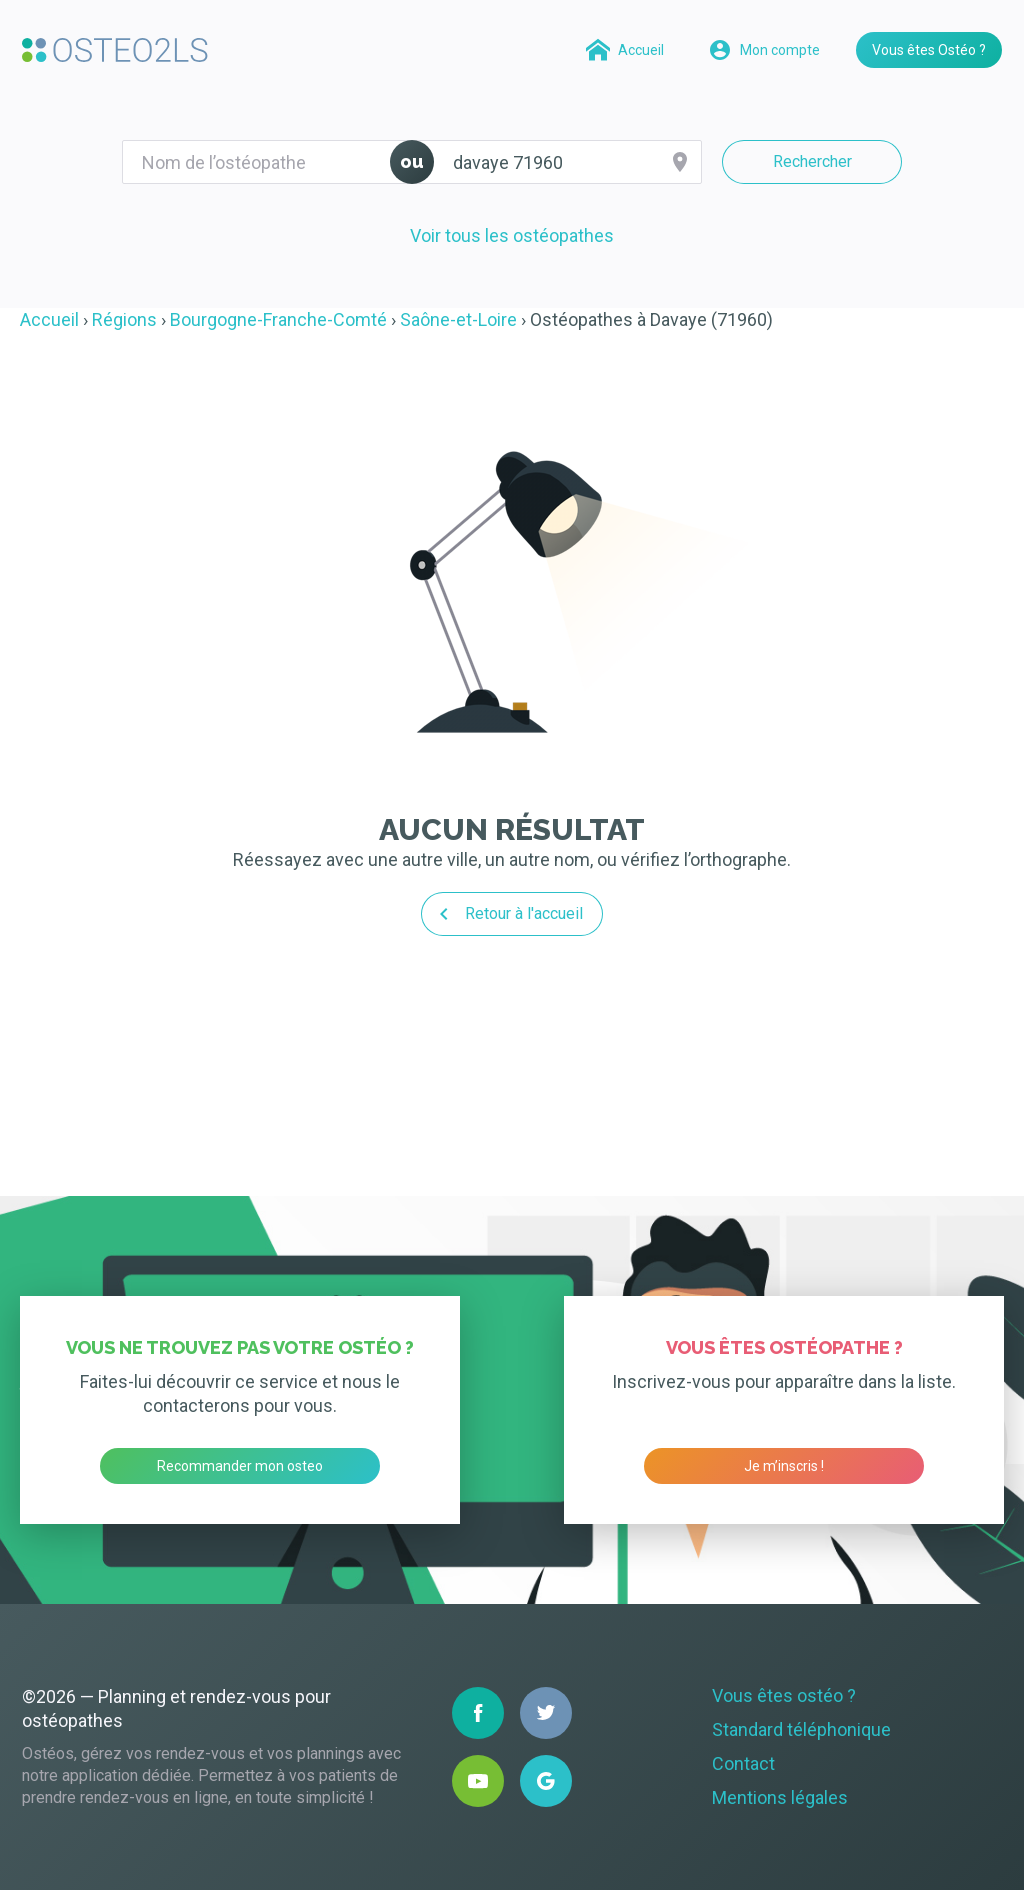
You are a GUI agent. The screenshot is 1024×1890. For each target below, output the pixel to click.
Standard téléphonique (801, 1729)
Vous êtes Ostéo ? (929, 50)
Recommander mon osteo (240, 1466)
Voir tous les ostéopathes (512, 235)
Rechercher (812, 161)
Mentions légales (780, 1797)
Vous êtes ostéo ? (784, 1695)
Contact (743, 1763)
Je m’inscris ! (784, 1466)
